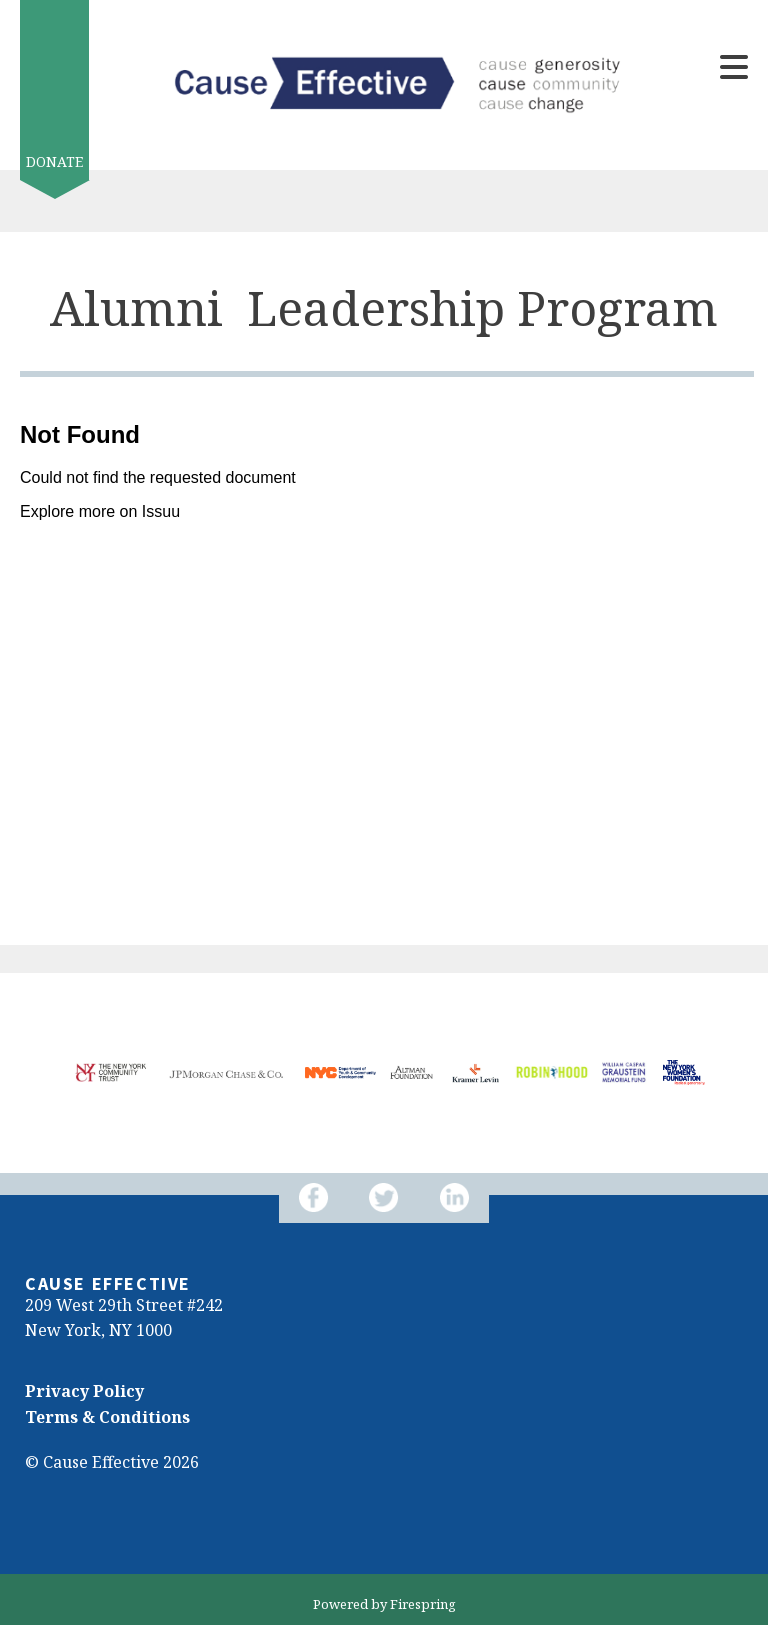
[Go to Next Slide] (49, 1115)
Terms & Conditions (107, 1417)
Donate (54, 161)
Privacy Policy (84, 1391)
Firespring (423, 1604)
